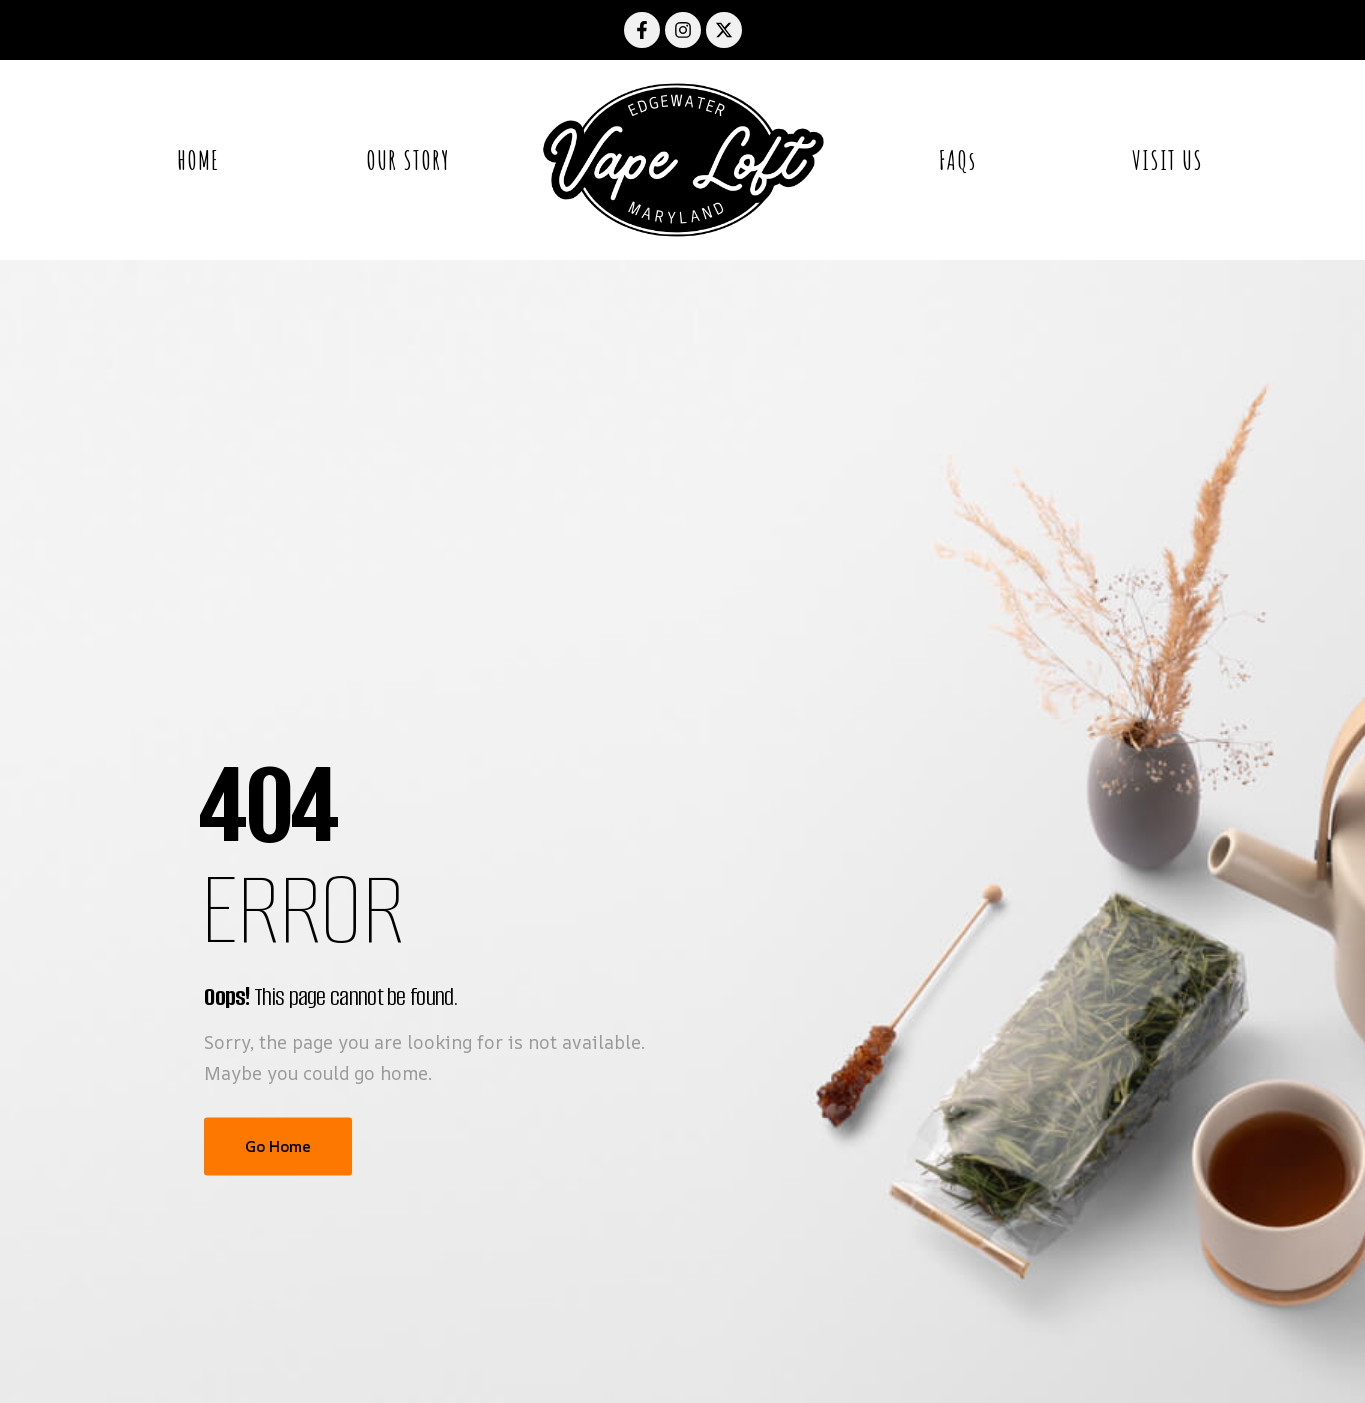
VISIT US (1167, 160)
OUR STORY (408, 160)
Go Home (277, 1146)
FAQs (957, 160)
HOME (198, 160)
